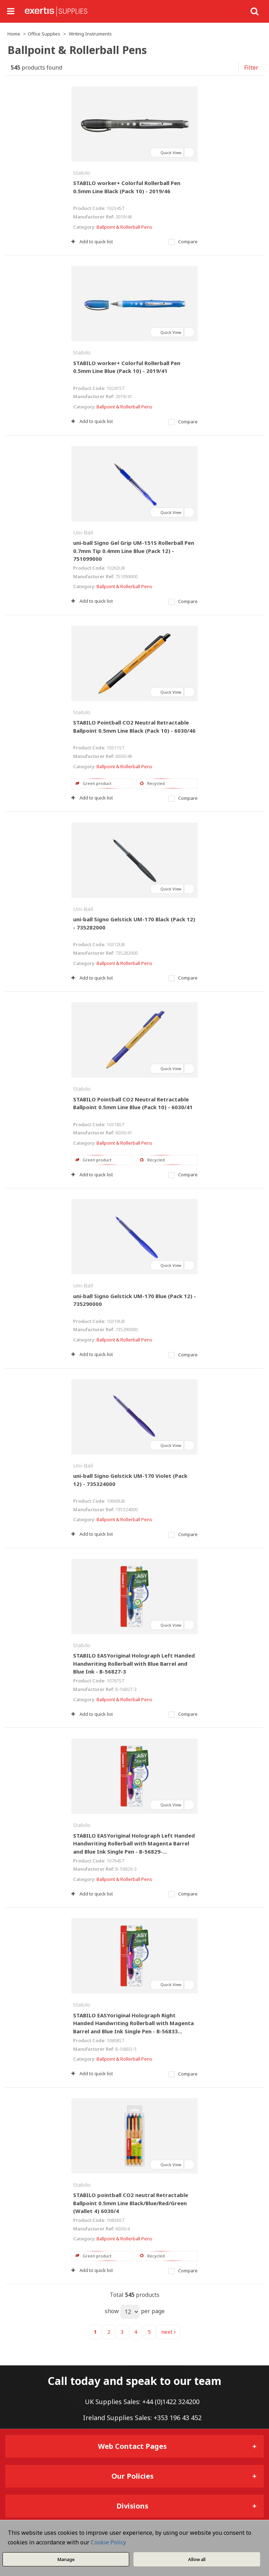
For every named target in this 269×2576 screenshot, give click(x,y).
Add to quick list (92, 241)
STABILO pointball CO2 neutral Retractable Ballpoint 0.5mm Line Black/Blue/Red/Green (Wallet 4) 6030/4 (130, 2202)
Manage (66, 2559)
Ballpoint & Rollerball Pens (124, 227)
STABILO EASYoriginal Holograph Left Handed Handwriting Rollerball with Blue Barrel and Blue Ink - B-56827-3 (134, 1663)
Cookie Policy (108, 2542)
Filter (251, 67)
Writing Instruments (90, 34)
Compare (183, 241)
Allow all (196, 2559)
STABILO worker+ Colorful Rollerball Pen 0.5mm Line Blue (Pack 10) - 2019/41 (126, 367)
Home (13, 34)
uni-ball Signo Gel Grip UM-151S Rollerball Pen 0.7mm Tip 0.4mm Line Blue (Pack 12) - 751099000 (133, 550)
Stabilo (81, 172)
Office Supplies (44, 34)
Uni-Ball (83, 532)
